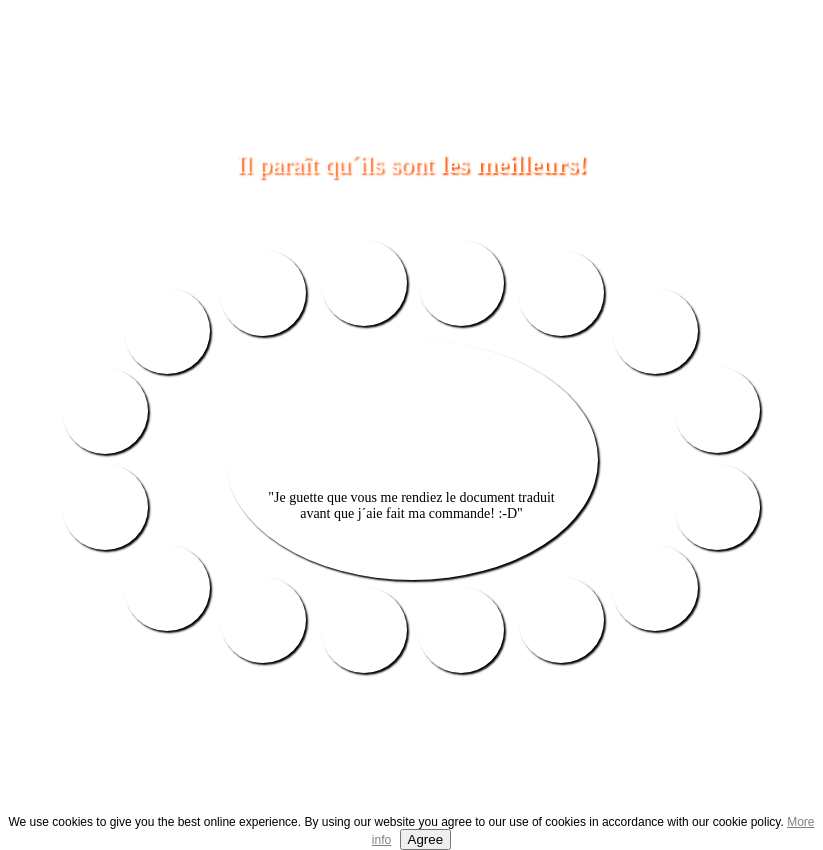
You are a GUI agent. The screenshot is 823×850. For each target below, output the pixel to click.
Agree (426, 839)
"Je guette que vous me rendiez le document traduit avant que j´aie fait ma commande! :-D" (411, 505)
